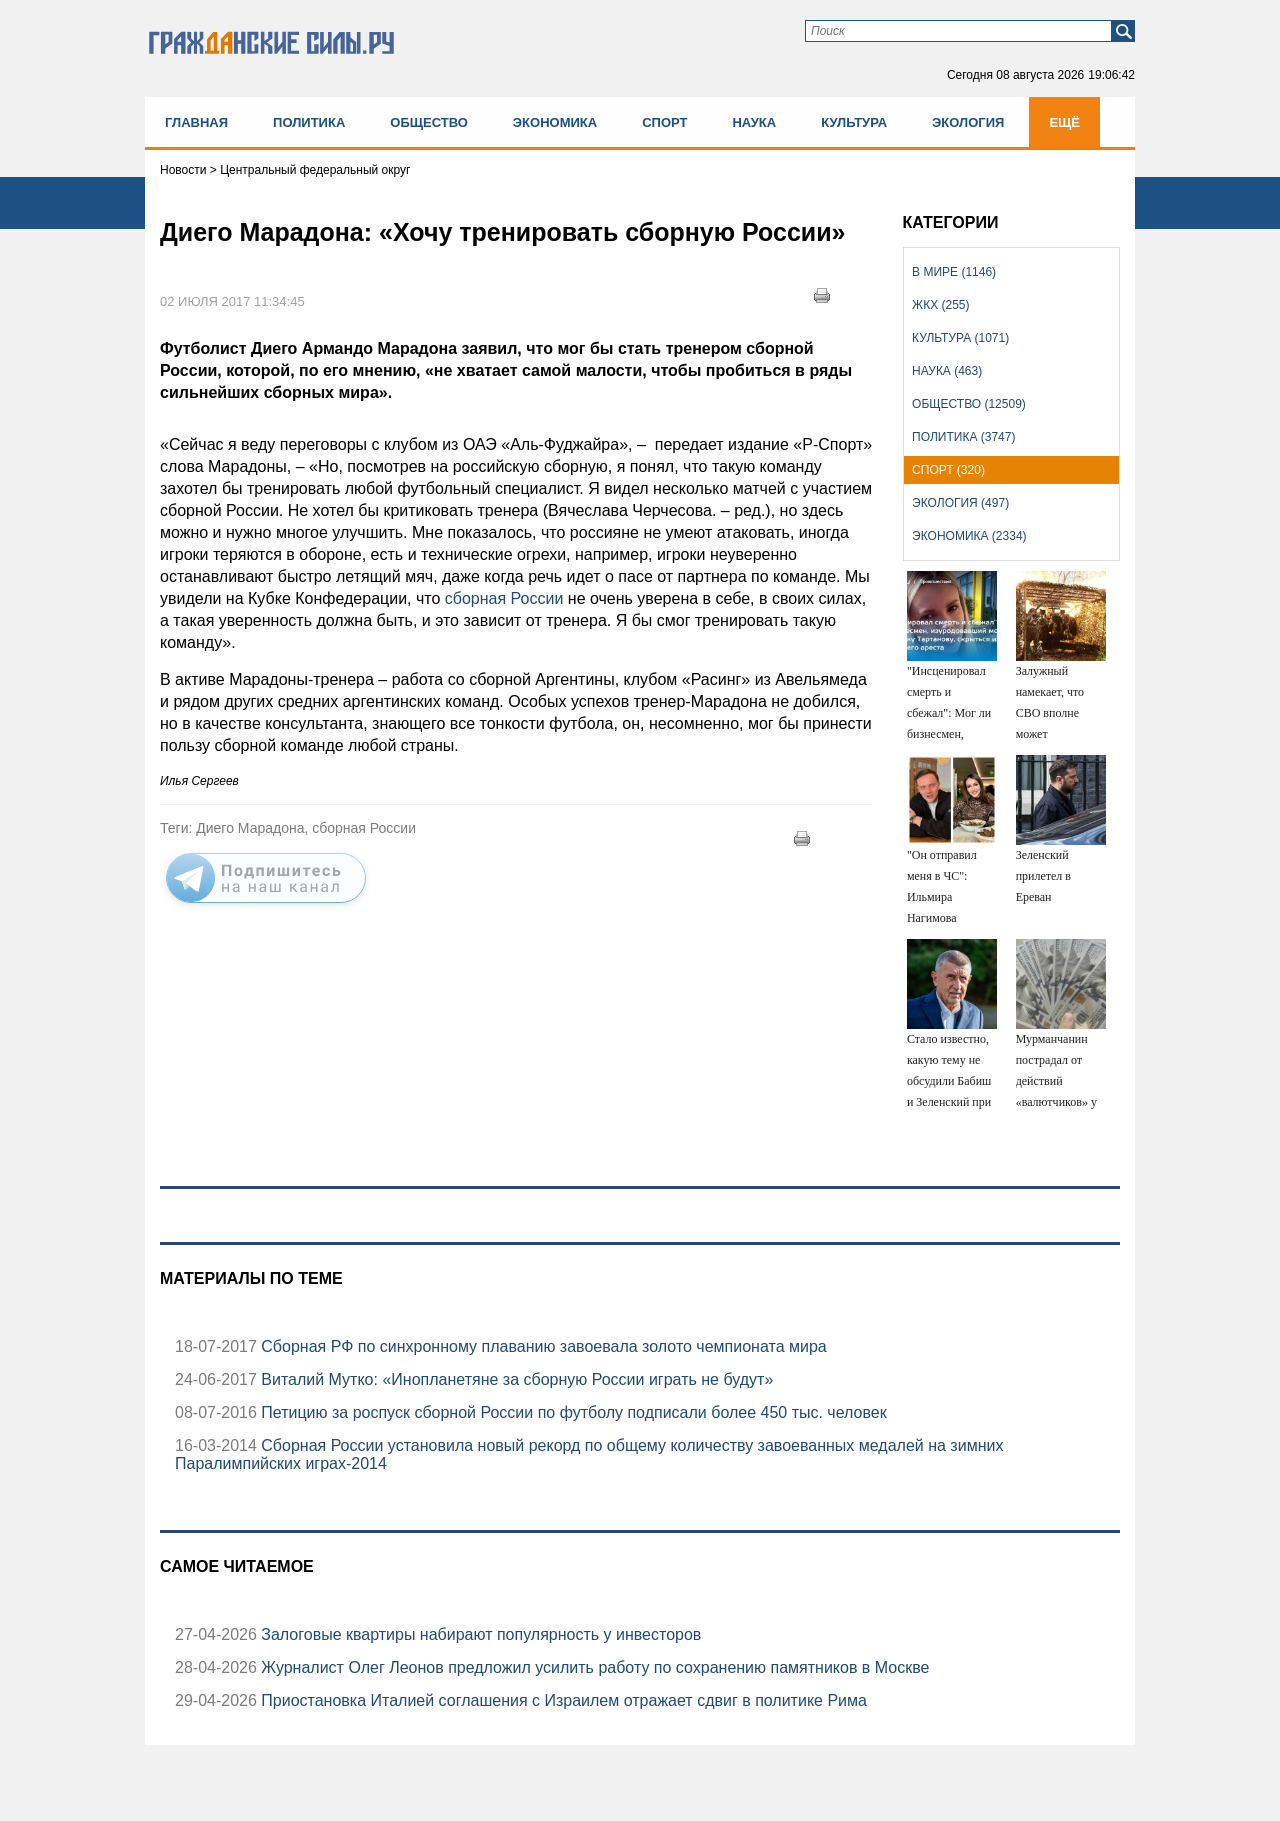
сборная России (501, 598)
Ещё (1064, 122)
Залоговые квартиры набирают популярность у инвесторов (479, 1634)
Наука (754, 122)
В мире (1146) (954, 272)
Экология (968, 122)
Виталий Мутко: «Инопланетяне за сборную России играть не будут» (515, 1379)
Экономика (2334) (969, 536)
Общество (429, 122)
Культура (854, 122)
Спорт (664, 122)
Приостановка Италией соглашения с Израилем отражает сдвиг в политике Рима (562, 1700)
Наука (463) (947, 371)
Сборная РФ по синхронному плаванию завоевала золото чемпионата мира (542, 1346)
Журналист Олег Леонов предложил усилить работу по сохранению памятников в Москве (593, 1667)
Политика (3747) (963, 437)
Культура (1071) (960, 338)
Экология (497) (960, 503)
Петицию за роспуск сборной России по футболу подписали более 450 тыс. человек (572, 1412)
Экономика (555, 122)
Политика (309, 122)
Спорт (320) (948, 470)
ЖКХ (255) (940, 305)
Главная (196, 122)
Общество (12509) (969, 404)
